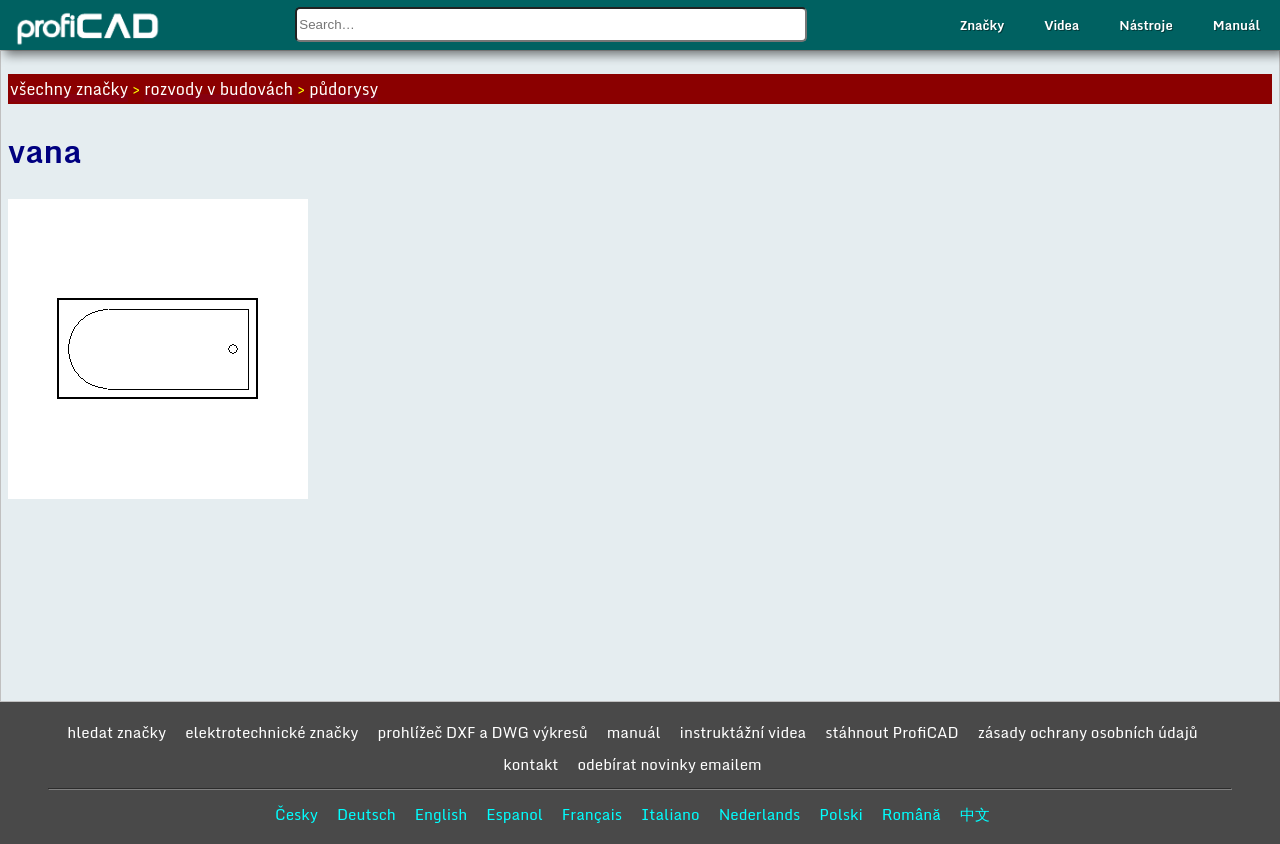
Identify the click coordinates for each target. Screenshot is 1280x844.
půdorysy (343, 89)
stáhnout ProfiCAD (892, 732)
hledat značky (116, 732)
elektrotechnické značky (271, 732)
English (441, 814)
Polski (840, 814)
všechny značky (69, 89)
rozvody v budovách (218, 89)
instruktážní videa (743, 732)
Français (592, 814)
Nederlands (760, 814)
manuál (634, 732)
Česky (296, 814)
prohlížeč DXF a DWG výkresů (483, 732)
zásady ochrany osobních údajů (1088, 732)
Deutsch (366, 814)
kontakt (530, 764)
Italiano (670, 814)
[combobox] (551, 24)
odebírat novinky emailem (669, 764)
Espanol (514, 814)
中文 (975, 814)
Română (911, 814)
